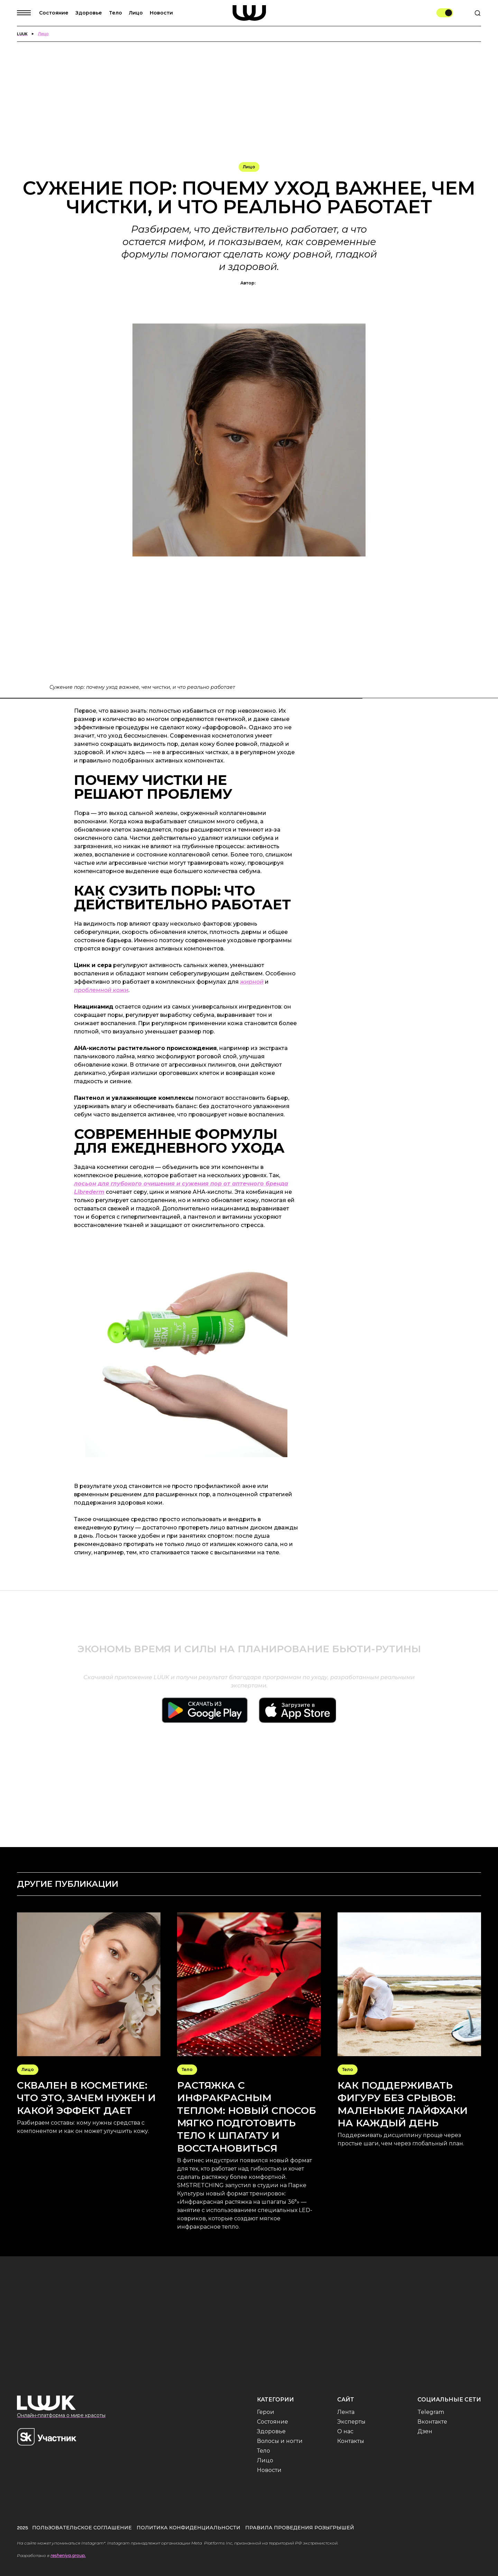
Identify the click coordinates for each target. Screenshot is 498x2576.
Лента (345, 2412)
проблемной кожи (101, 990)
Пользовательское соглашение (82, 2528)
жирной (252, 981)
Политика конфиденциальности (188, 2528)
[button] (28, 12)
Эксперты (351, 2421)
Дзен (424, 2431)
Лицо (136, 13)
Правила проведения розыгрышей (299, 2528)
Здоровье (88, 13)
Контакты (350, 2441)
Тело (115, 13)
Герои (265, 2412)
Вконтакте (432, 2421)
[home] (249, 13)
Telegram (430, 2412)
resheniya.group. (68, 2555)
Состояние (53, 13)
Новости (161, 13)
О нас (345, 2431)
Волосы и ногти (280, 2441)
